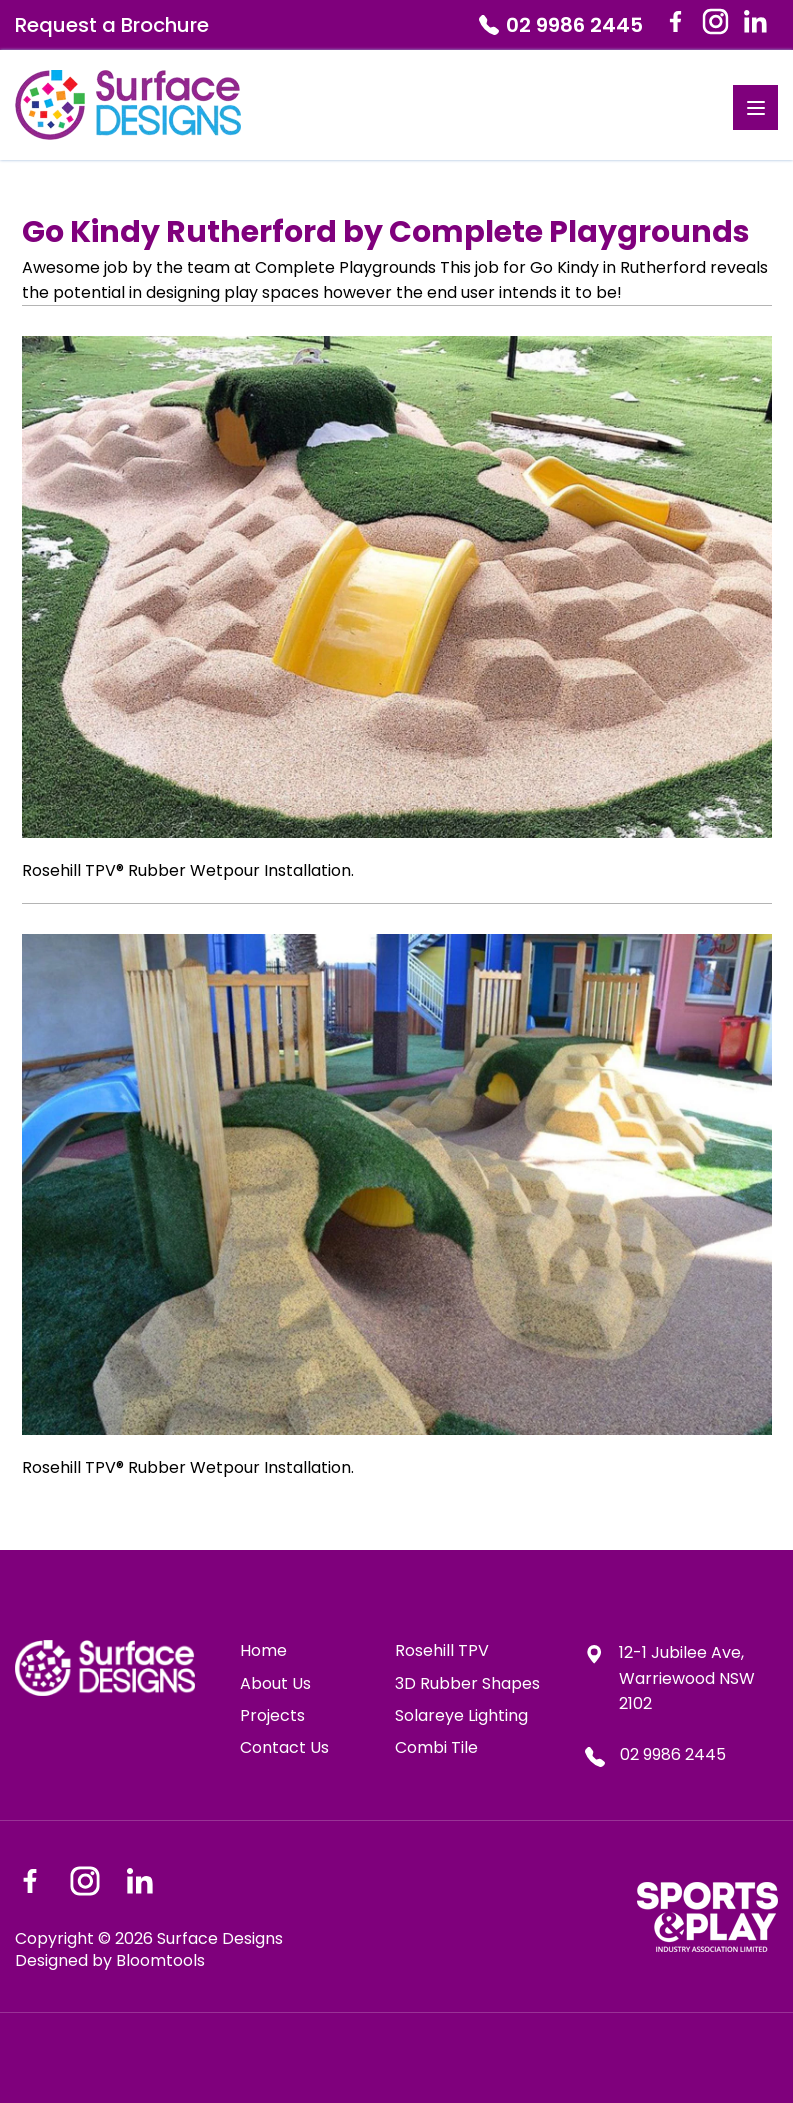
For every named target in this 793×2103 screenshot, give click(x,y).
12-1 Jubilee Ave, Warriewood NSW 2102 (669, 1678)
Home (263, 1651)
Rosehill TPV (442, 1651)
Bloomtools (160, 1960)
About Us (275, 1684)
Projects (272, 1716)
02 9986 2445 (561, 25)
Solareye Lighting (461, 1716)
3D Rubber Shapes (467, 1684)
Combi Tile (436, 1748)
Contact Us (284, 1748)
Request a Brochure (112, 25)
